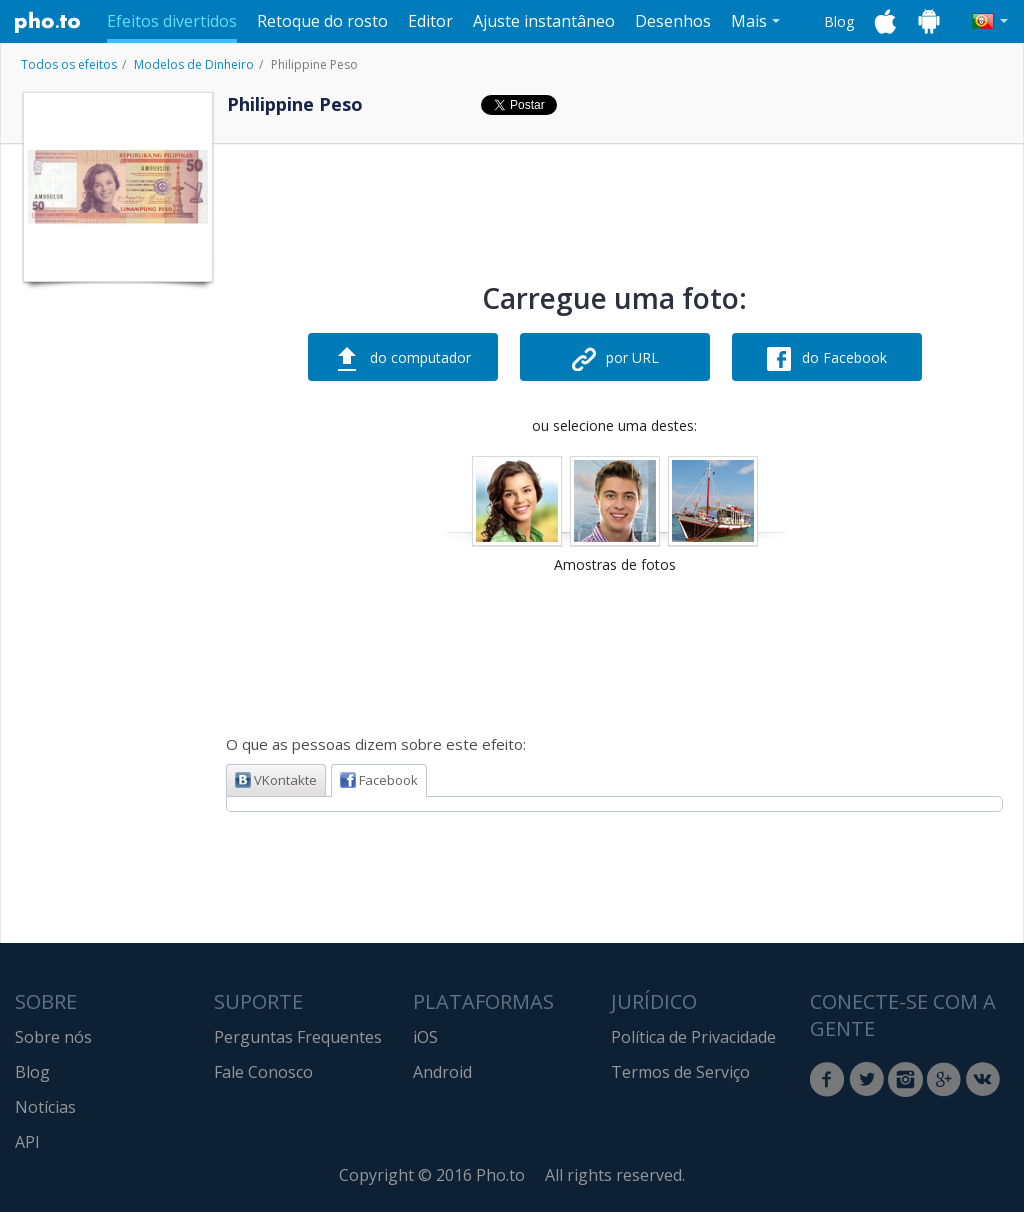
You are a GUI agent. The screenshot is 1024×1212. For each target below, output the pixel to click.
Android (442, 1072)
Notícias (45, 1107)
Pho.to (48, 22)
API (27, 1142)
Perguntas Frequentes (298, 1037)
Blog (839, 21)
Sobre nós (53, 1037)
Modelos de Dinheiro (194, 64)
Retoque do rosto (322, 21)
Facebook (379, 780)
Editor (430, 21)
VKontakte (276, 780)
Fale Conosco (263, 1072)
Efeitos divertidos (172, 21)
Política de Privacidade (693, 1037)
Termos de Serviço (680, 1072)
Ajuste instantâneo (544, 21)
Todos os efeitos (69, 64)
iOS (425, 1037)
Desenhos (673, 21)
